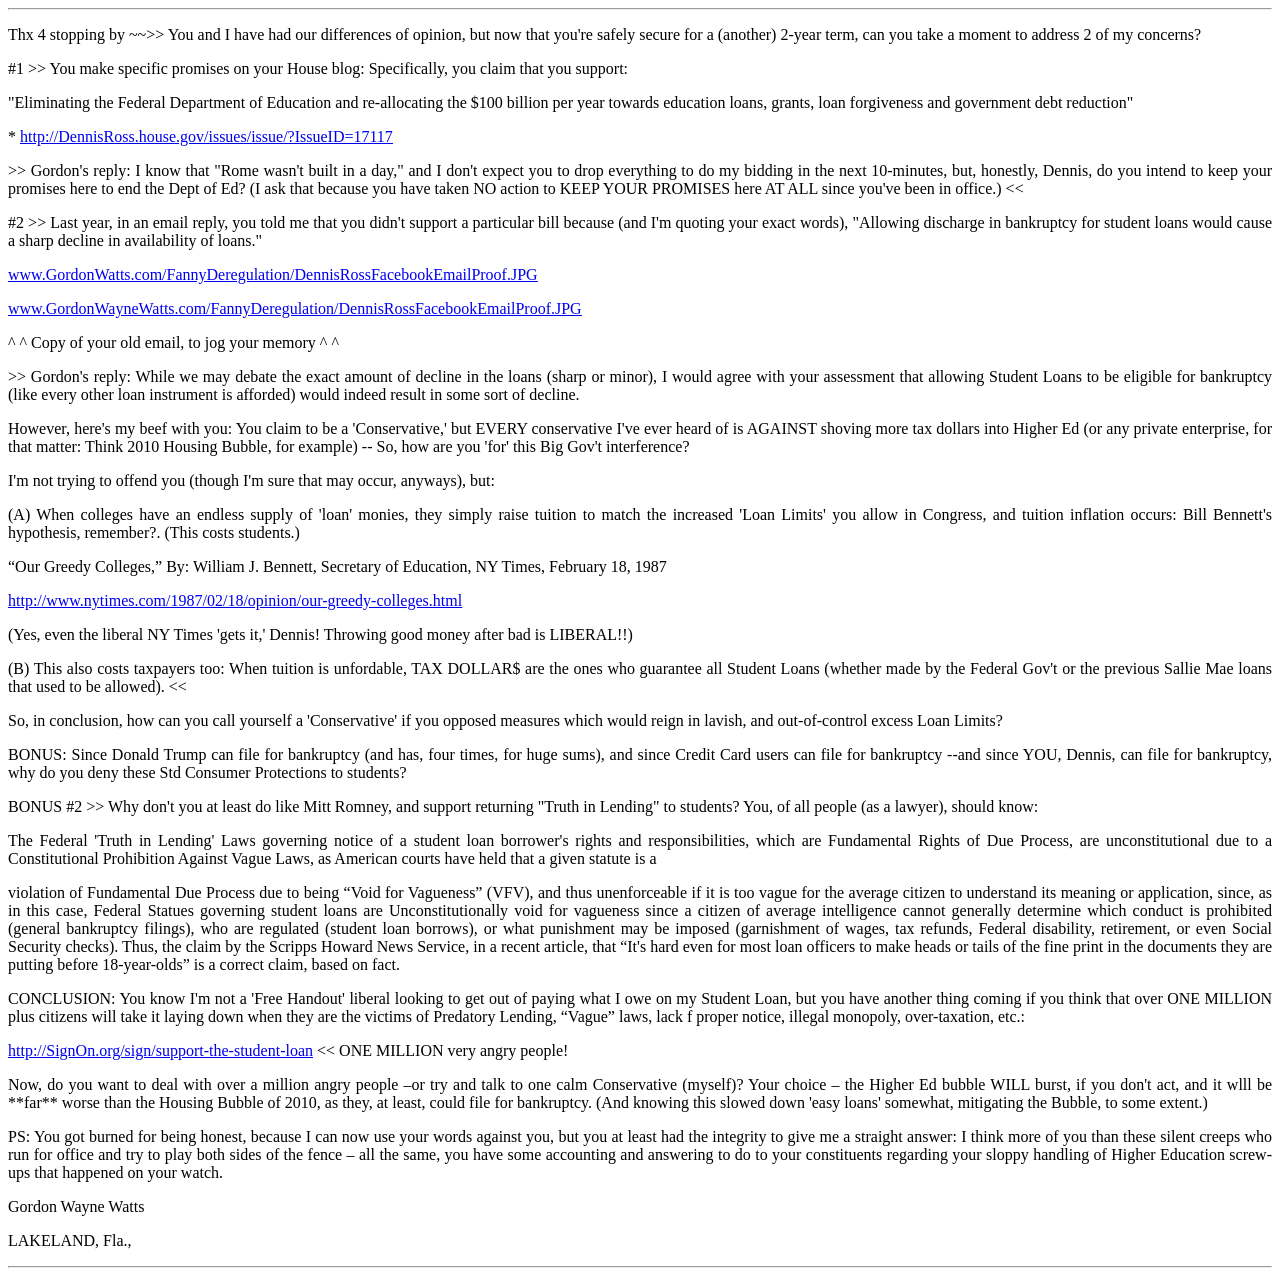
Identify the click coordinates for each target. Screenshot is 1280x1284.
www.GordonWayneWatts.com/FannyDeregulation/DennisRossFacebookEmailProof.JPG (295, 308)
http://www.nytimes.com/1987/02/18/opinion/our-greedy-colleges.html (235, 600)
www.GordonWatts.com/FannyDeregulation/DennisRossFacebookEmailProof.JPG (273, 274)
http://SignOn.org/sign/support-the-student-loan (160, 1050)
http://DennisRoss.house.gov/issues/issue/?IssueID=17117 (206, 136)
